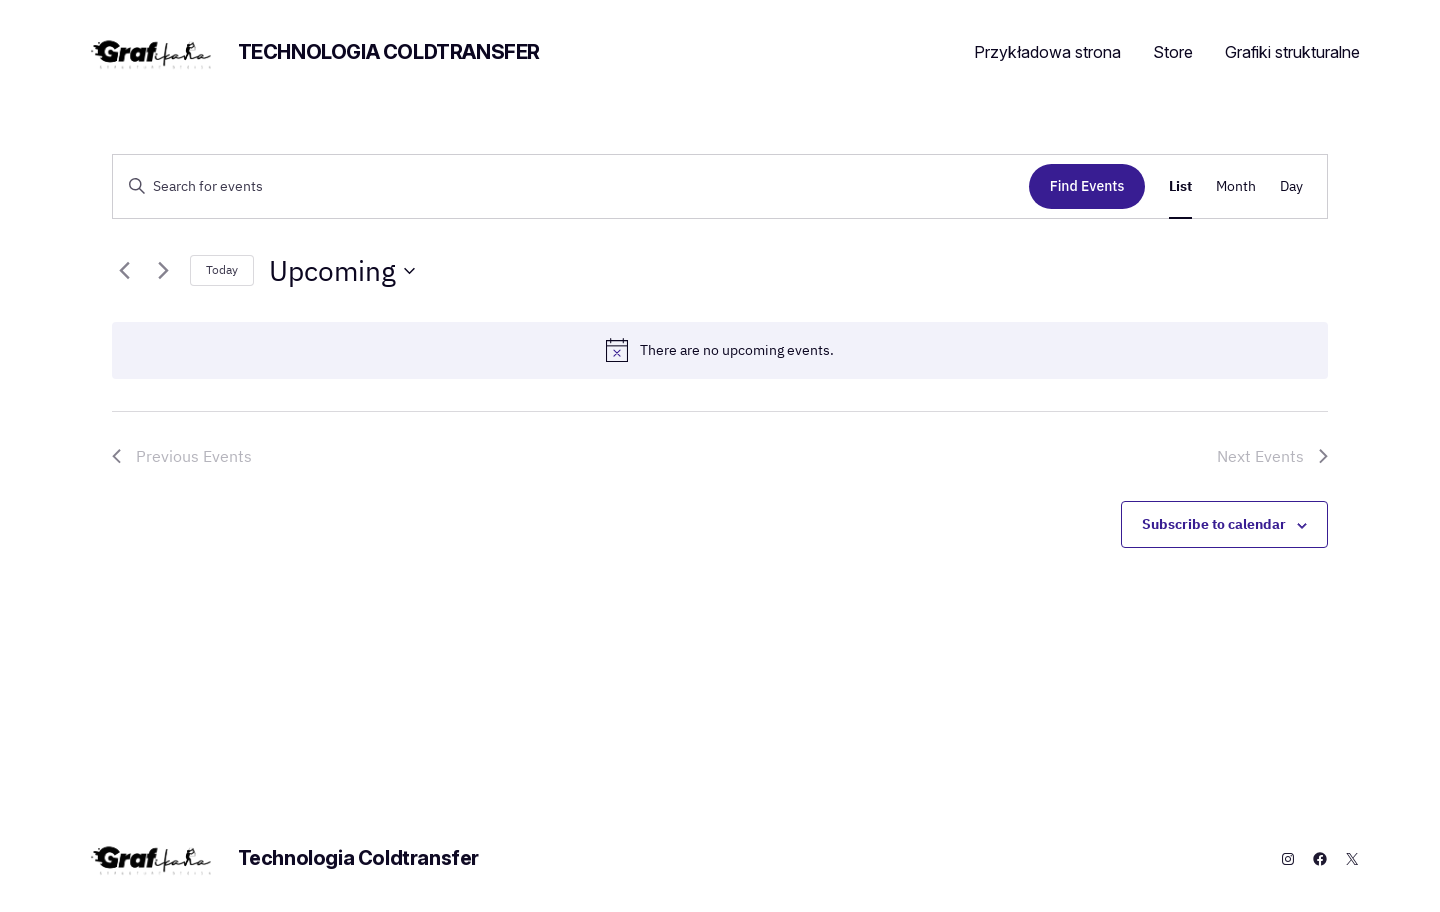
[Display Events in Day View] (1291, 186)
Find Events (1087, 186)
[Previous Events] (124, 271)
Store (1173, 52)
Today (222, 269)
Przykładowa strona (1047, 52)
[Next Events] (163, 271)
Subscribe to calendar (1214, 524)
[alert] (720, 350)
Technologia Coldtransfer (389, 52)
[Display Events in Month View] (1236, 186)
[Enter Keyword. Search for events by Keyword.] (571, 186)
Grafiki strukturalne (1292, 52)
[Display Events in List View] (1180, 186)
